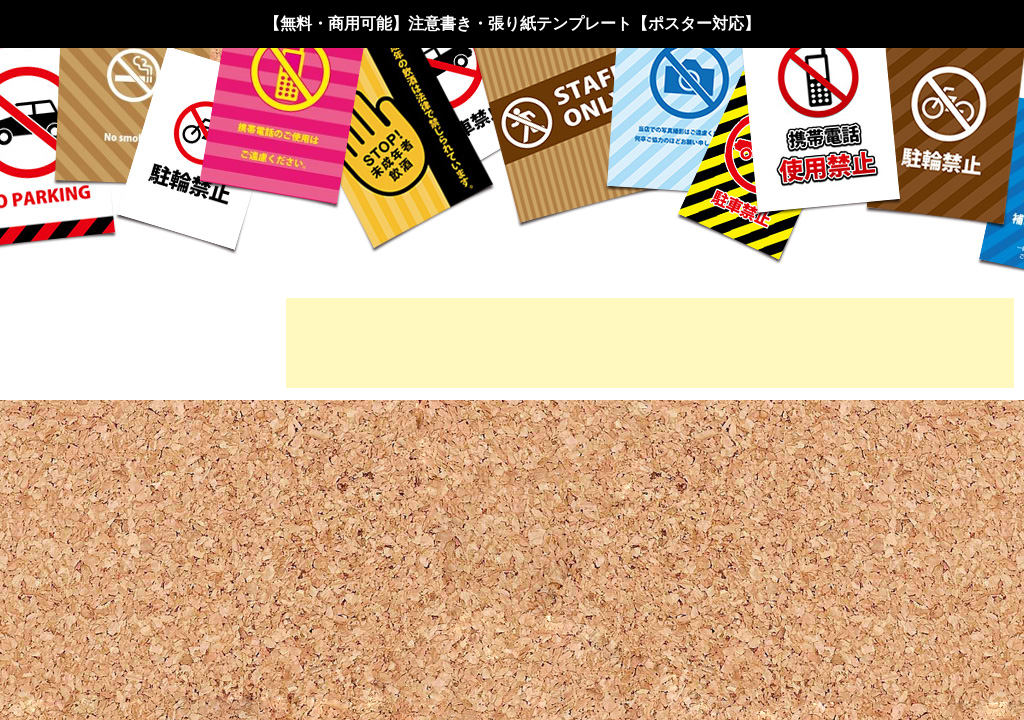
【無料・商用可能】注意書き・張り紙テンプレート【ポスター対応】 (512, 23)
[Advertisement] (650, 343)
